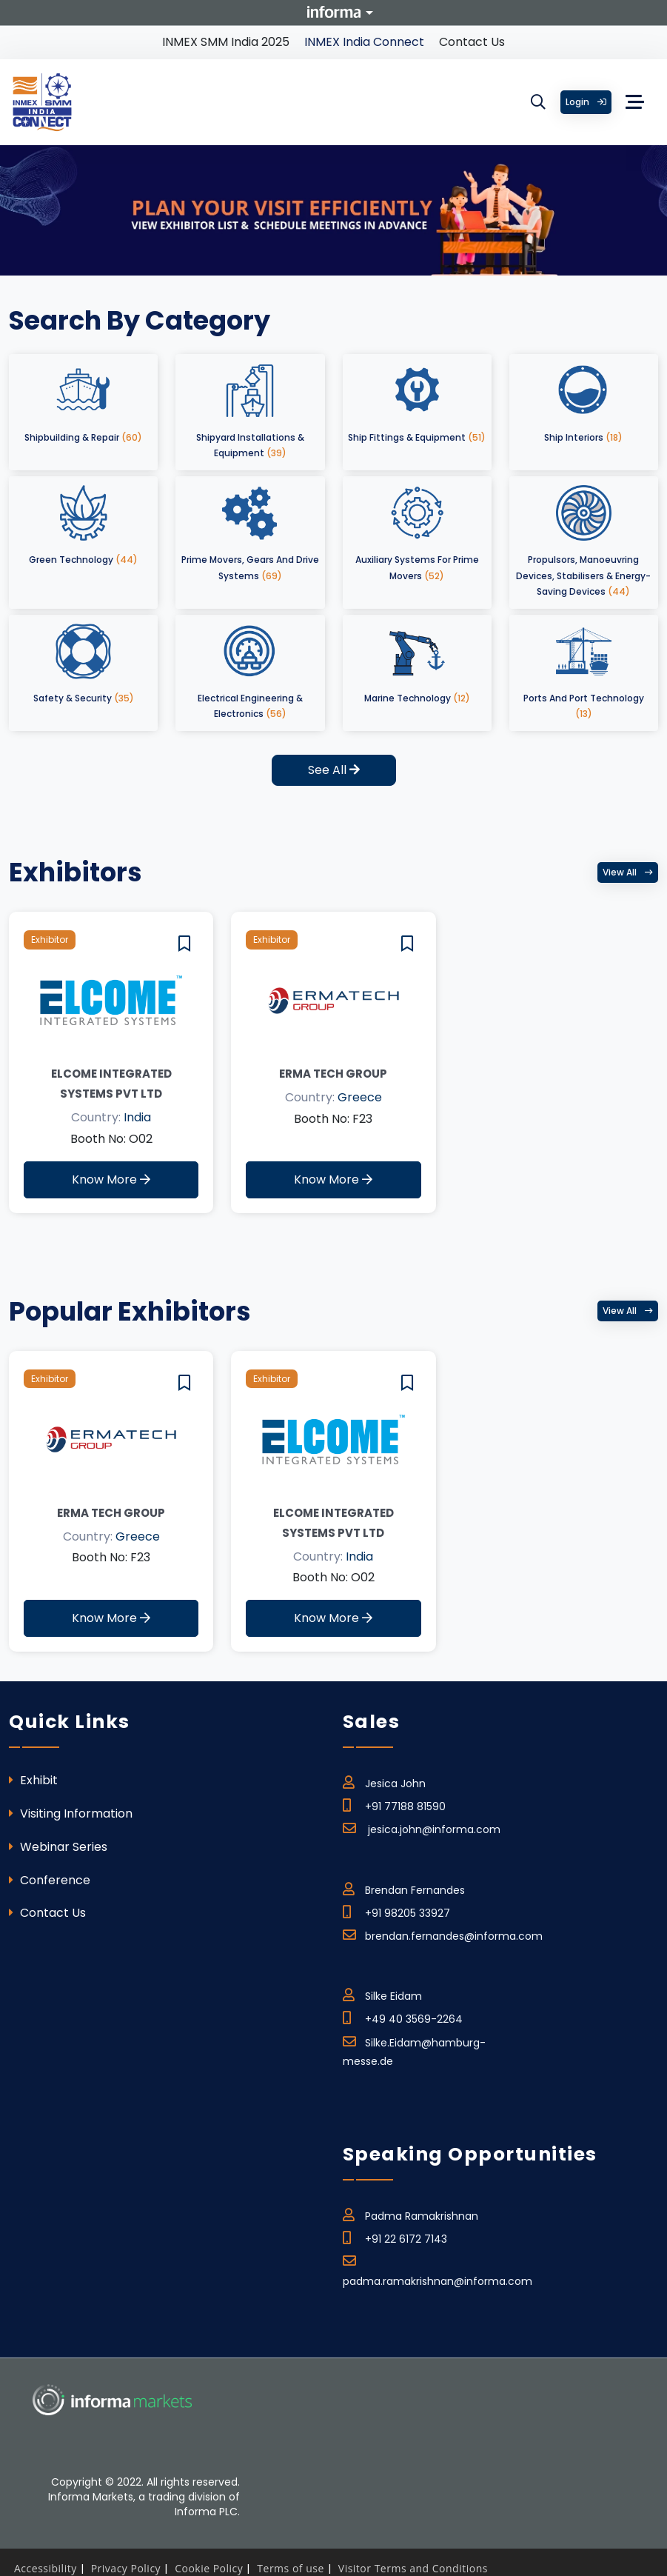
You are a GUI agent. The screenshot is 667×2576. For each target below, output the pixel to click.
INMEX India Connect (364, 41)
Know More (111, 1179)
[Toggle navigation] (635, 102)
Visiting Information (71, 1813)
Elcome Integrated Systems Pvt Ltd (111, 1083)
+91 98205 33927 (396, 1911)
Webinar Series (58, 1846)
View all (628, 872)
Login (586, 102)
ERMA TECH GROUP (333, 1073)
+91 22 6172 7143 (395, 2237)
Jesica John (384, 1781)
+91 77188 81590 (394, 1804)
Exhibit (33, 1780)
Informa (334, 12)
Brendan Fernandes (404, 1888)
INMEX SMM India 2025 (225, 41)
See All (334, 769)
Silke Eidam (382, 1994)
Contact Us (472, 41)
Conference (49, 1880)
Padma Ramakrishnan (410, 2214)
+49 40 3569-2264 (403, 2017)
